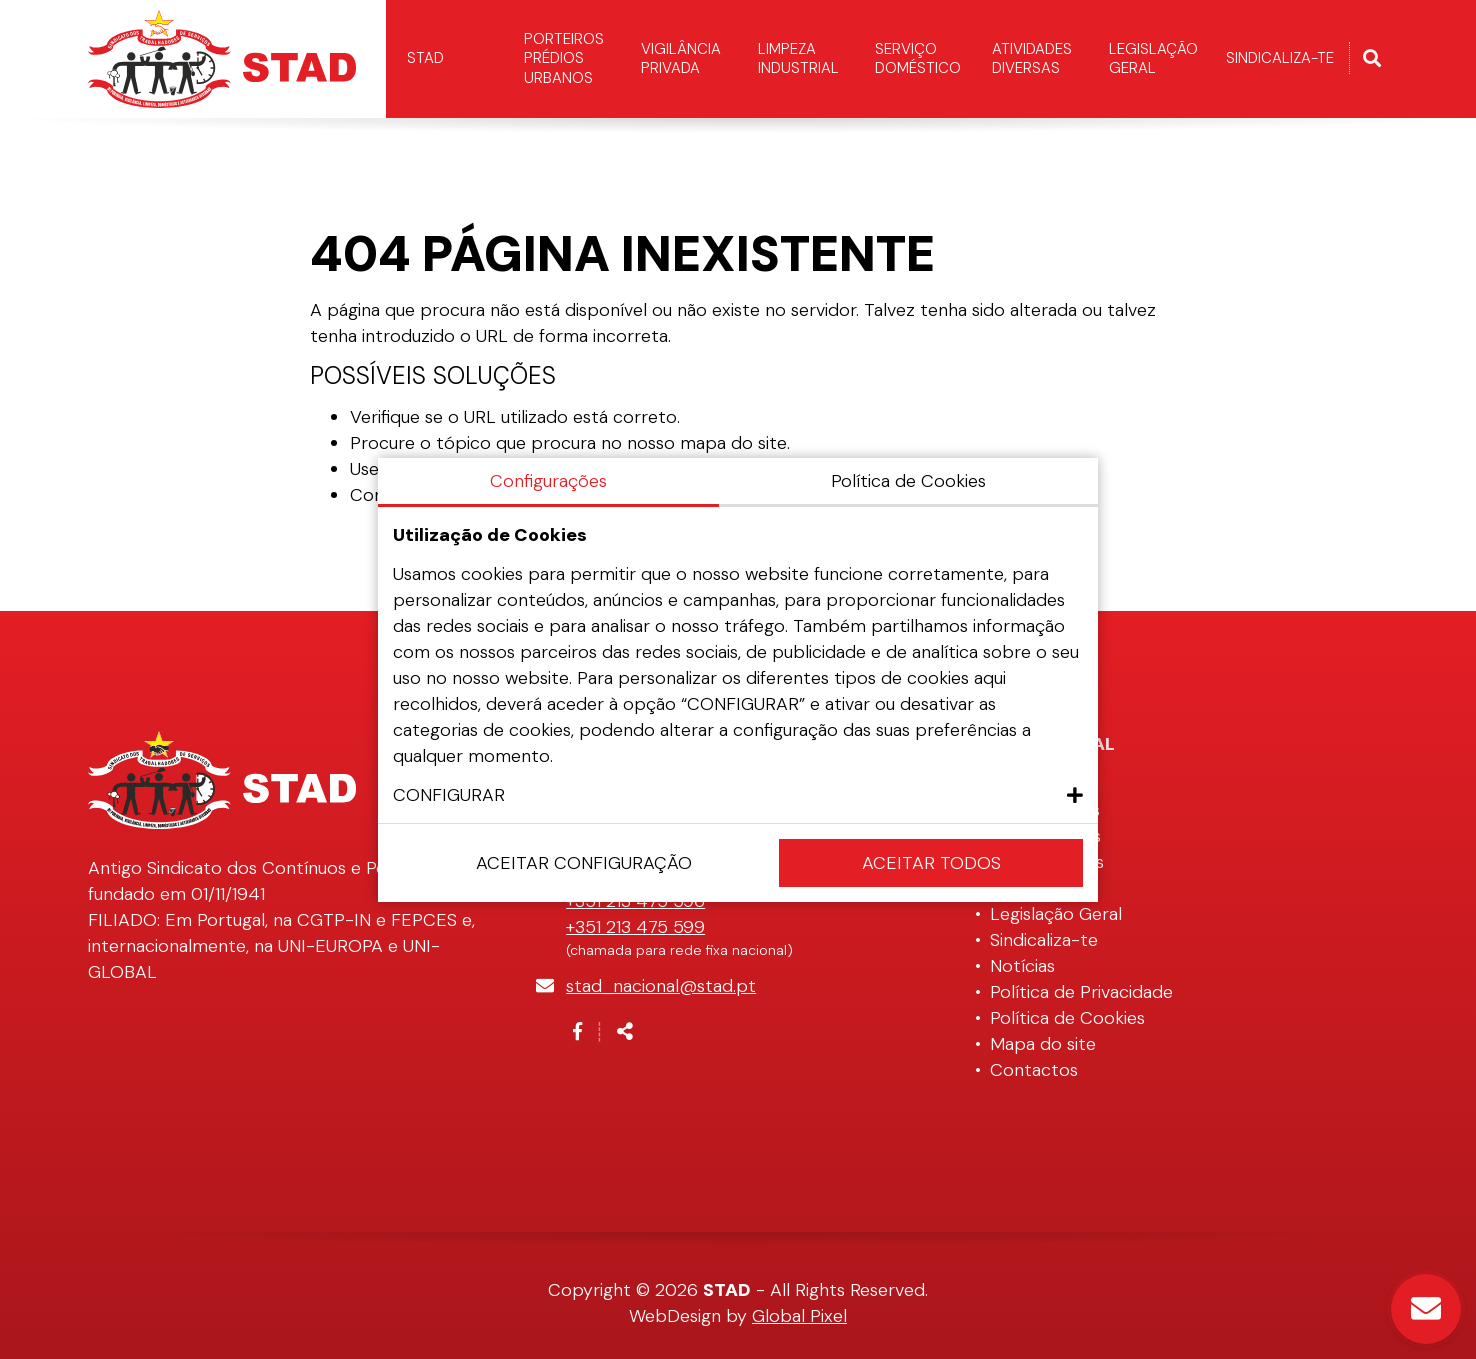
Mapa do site (1043, 1044)
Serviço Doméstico (918, 59)
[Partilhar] (625, 1032)
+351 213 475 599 (635, 927)
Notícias (1022, 966)
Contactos (1034, 1070)
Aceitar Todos (931, 863)
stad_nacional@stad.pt (661, 986)
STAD (425, 58)
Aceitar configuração (584, 863)
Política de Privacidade (1081, 992)
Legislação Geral (1153, 59)
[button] (738, 795)
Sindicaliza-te (1280, 58)
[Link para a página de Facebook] (577, 1032)
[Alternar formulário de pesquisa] (1372, 59)
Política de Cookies (1067, 1018)
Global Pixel (799, 1316)
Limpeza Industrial (798, 59)
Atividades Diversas (1032, 59)
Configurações (548, 481)
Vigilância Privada (681, 59)
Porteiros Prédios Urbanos (564, 58)
